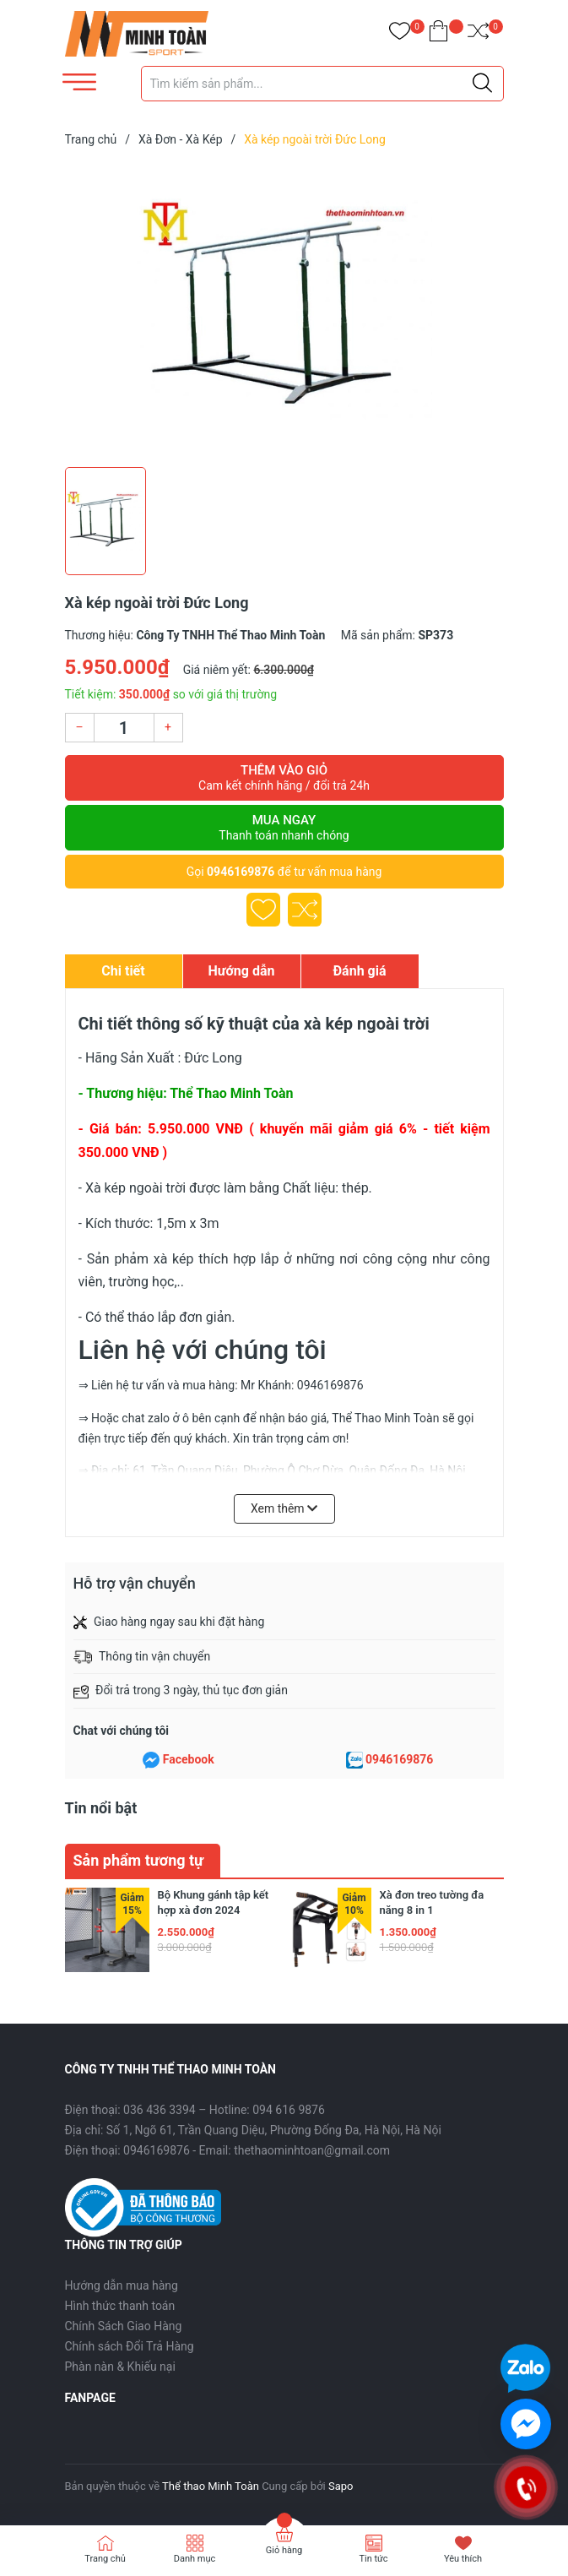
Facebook (188, 1759)
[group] (284, 311)
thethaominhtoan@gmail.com (312, 2150)
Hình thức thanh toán (120, 2305)
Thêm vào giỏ (284, 778)
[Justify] (482, 84)
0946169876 (240, 871)
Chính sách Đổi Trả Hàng (129, 2346)
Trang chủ (105, 2558)
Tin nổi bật (101, 1808)
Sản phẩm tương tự (138, 1860)
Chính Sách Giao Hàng (123, 2326)
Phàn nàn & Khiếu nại (120, 2366)
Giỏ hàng (284, 2550)
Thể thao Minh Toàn (210, 2486)
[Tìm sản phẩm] (322, 84)
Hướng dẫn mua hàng (121, 2285)
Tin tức (373, 2558)
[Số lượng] (124, 727)
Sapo (341, 2486)
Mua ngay (284, 827)
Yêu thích (463, 2558)
